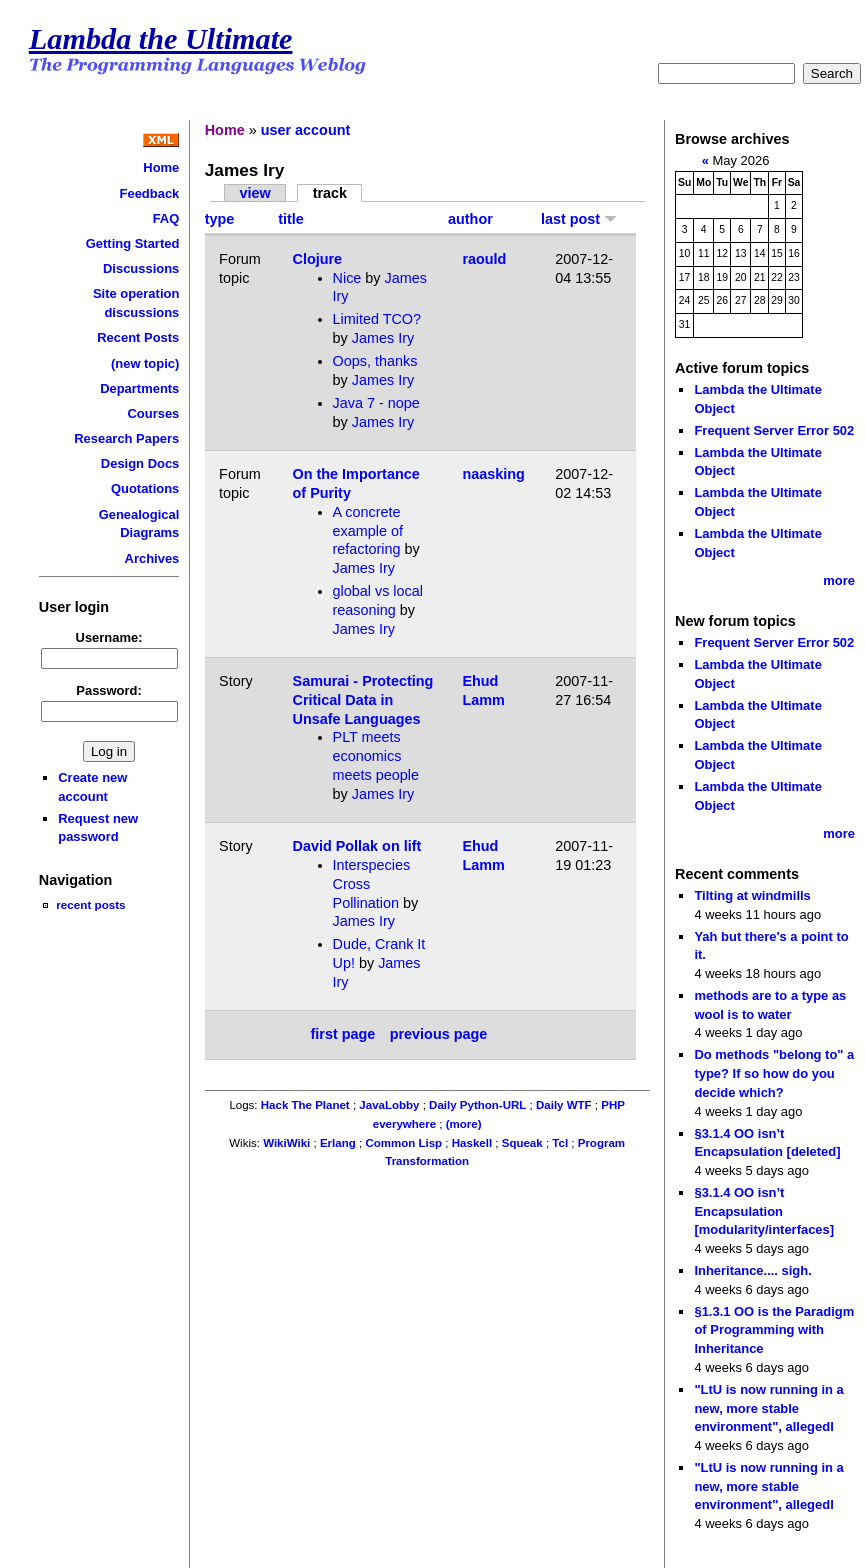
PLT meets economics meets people (376, 755)
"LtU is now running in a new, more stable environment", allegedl (768, 1408)
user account (306, 130)
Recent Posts (138, 337)
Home (161, 167)
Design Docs (140, 463)
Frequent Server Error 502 (774, 430)
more (839, 580)
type (220, 219)
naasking (493, 474)
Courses (153, 413)
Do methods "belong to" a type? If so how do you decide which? (774, 1073)
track (330, 193)
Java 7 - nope (376, 403)
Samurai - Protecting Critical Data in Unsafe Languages (363, 699)
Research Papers (126, 438)
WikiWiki (286, 1143)
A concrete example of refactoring (368, 530)
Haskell (472, 1143)
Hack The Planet (305, 1105)
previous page (439, 1035)
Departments (139, 388)
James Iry (383, 338)
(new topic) (145, 363)
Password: (109, 690)
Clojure (318, 259)
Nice (347, 278)
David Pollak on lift (357, 846)
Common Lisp (403, 1143)
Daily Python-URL (477, 1105)
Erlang (338, 1143)
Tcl (560, 1143)
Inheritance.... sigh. (752, 1270)
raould (484, 259)
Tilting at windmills (752, 895)
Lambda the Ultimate (161, 39)
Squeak (522, 1143)
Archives (152, 558)
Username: (109, 637)
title (291, 219)
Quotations (145, 488)
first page (343, 1035)
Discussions (141, 268)
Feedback (150, 193)
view (254, 193)
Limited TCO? (377, 319)
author (470, 219)
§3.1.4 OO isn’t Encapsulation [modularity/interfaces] (764, 1211)
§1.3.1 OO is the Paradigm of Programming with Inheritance (774, 1330)
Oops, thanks (375, 361)
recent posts (90, 904)
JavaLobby (389, 1105)
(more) (464, 1124)
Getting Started (133, 243)
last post (579, 219)
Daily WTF (564, 1105)
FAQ (166, 218)
